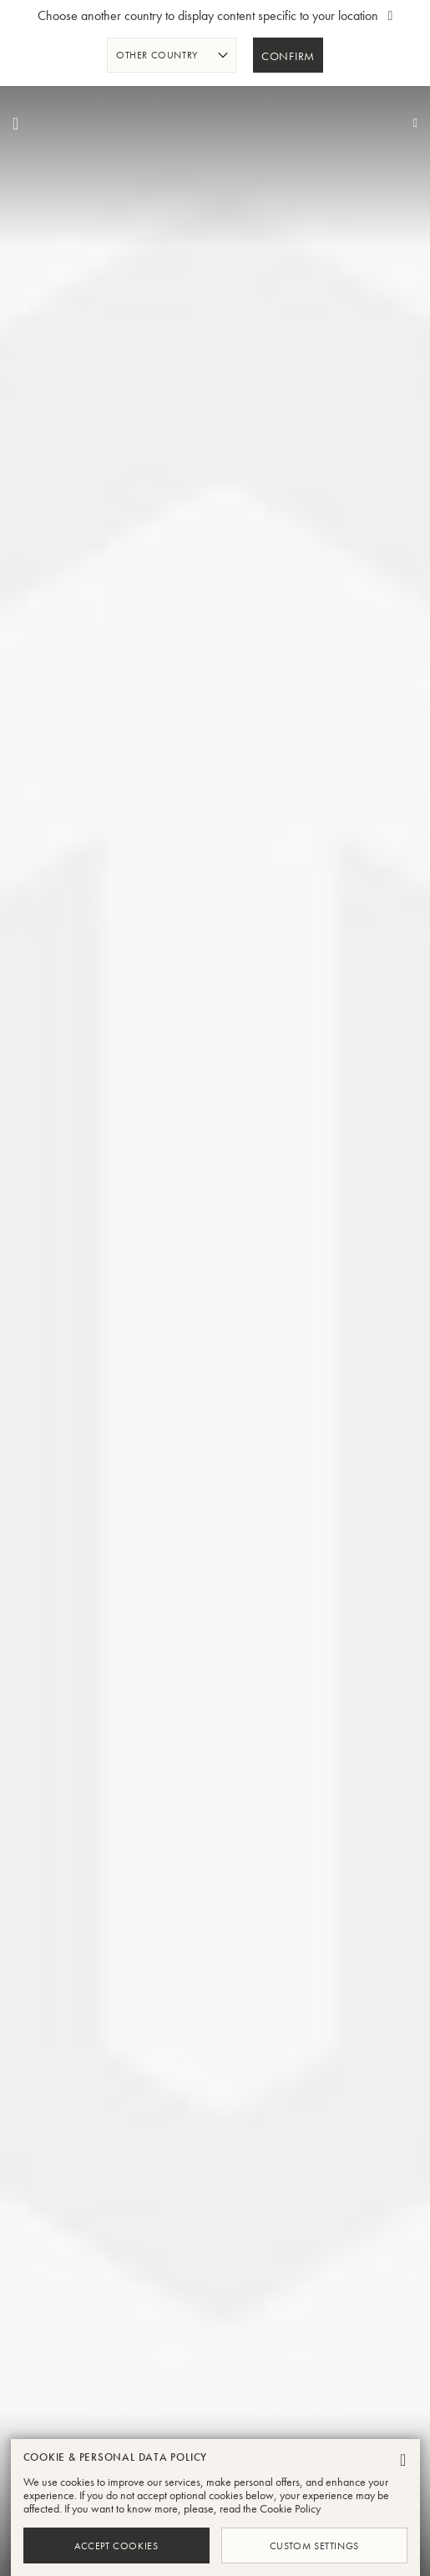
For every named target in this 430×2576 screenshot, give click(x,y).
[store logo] (215, 123)
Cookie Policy (290, 2508)
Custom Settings (314, 2545)
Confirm (288, 56)
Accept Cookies (116, 2545)
